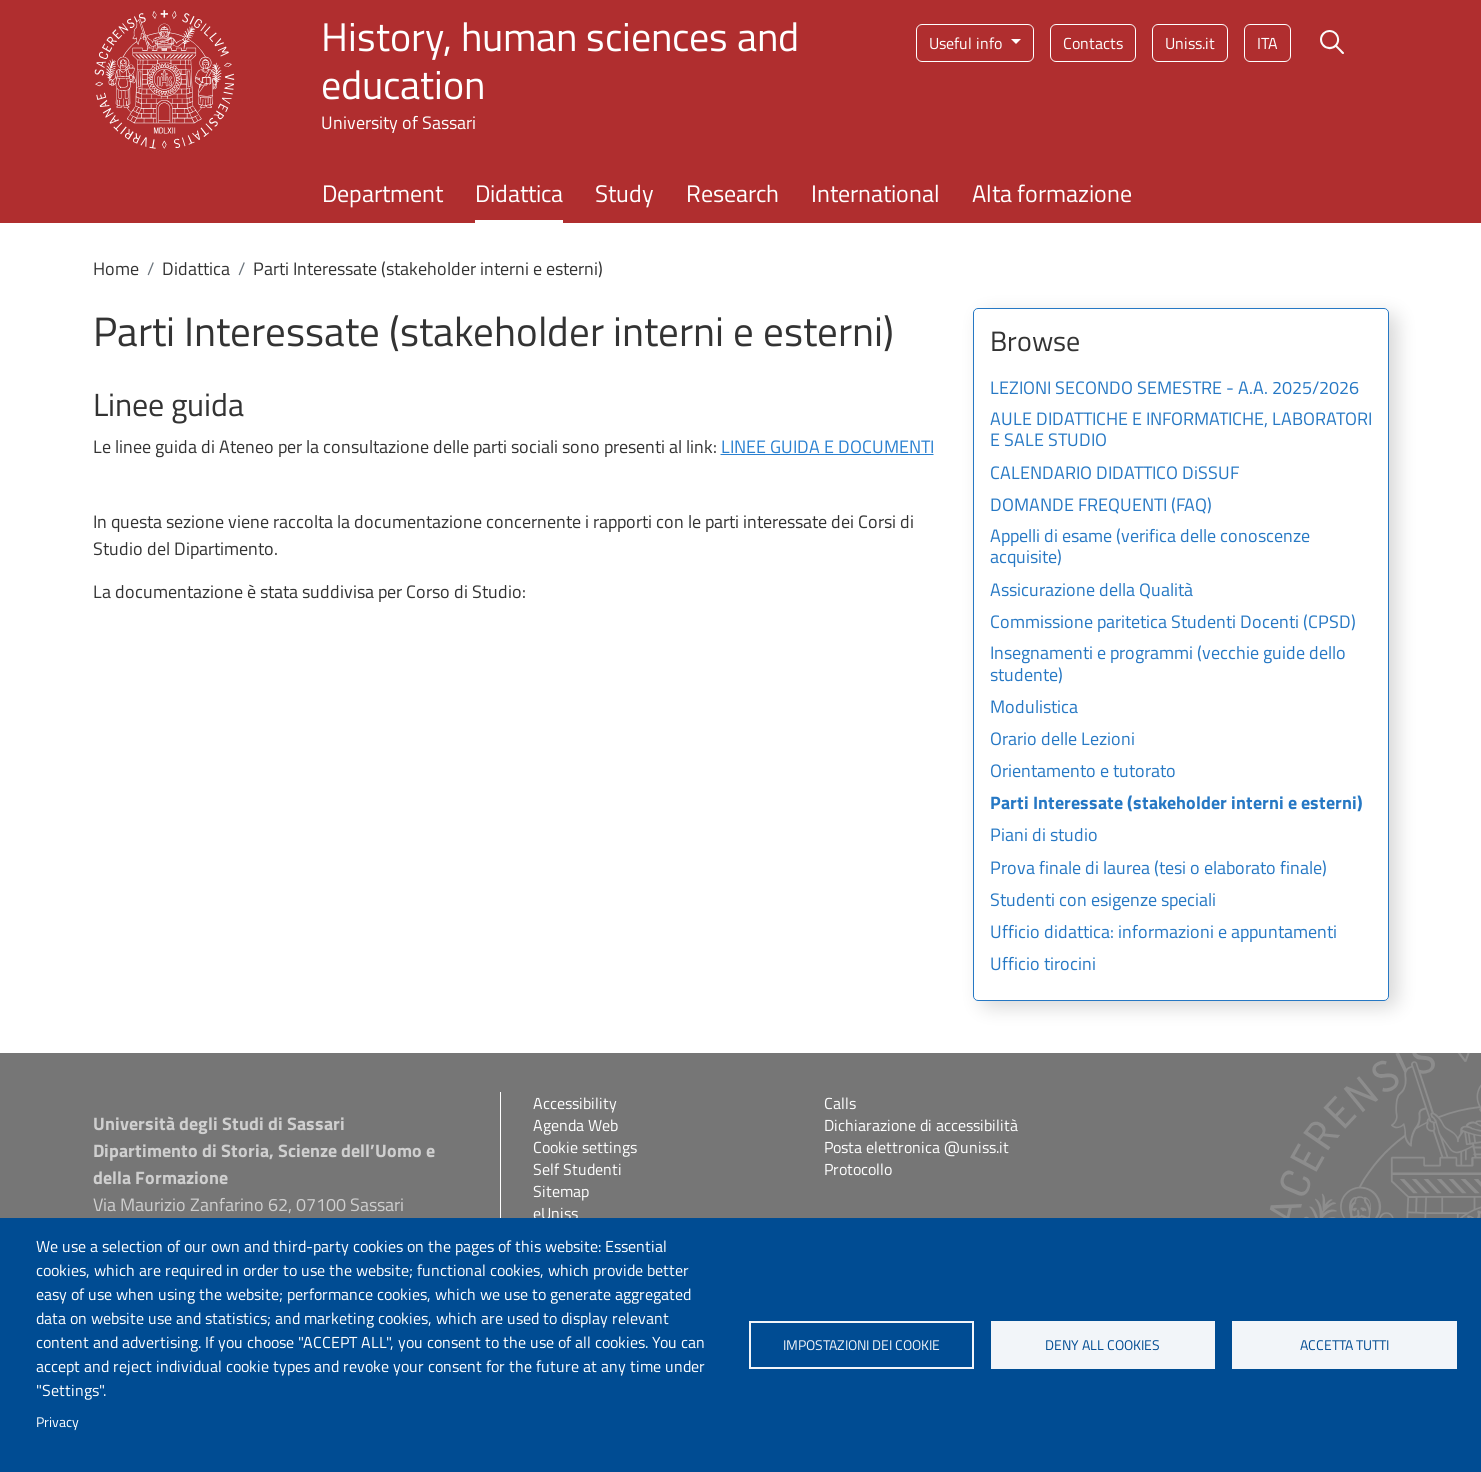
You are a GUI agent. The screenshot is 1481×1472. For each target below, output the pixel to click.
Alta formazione (1052, 193)
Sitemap (561, 1191)
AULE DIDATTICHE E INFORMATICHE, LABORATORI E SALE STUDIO (1181, 431)
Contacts (1093, 43)
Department (382, 193)
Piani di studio (1044, 836)
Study (624, 193)
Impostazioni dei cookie (861, 1345)
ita (1267, 43)
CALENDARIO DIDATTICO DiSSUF (1114, 474)
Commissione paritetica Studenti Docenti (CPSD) (1173, 623)
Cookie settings (585, 1147)
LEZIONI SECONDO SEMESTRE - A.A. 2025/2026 (1174, 389)
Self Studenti (577, 1169)
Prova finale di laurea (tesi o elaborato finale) (1158, 869)
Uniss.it (1190, 43)
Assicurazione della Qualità (1091, 591)
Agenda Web (575, 1125)
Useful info (967, 43)
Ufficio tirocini (1043, 965)
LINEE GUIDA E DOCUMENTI (827, 446)
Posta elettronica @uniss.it (916, 1147)
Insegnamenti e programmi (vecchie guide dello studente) (1168, 665)
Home (116, 268)
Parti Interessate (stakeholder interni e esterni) (1176, 804)
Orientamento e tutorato (1083, 772)
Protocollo (858, 1169)
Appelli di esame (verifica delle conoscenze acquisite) (1150, 548)
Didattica (519, 193)
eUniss (555, 1213)
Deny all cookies (1102, 1345)
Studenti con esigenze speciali (1103, 901)
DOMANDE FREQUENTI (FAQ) (1101, 506)
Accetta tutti (1344, 1345)
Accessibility (575, 1103)
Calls (840, 1103)
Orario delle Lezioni (1062, 740)
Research (732, 193)
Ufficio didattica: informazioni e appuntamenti (1163, 933)
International (875, 193)
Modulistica (1034, 708)
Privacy (57, 1422)
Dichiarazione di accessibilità (921, 1125)
